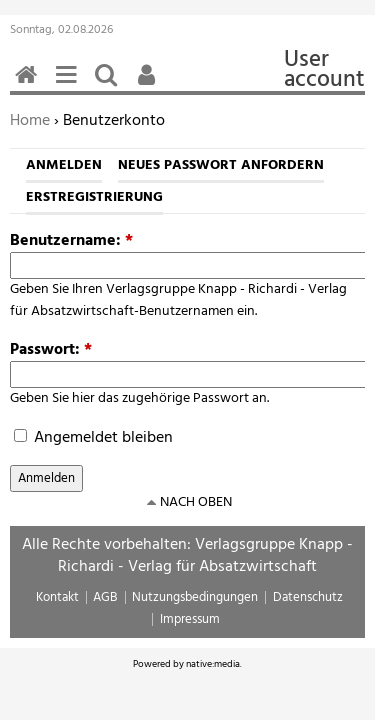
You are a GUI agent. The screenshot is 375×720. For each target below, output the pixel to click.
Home (30, 121)
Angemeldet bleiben (93, 438)
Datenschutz (308, 597)
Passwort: (51, 350)
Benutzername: (71, 241)
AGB (105, 597)
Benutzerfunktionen (150, 85)
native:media (213, 664)
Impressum (190, 619)
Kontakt (57, 597)
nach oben (196, 502)
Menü (70, 85)
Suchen (110, 85)
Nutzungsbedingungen (195, 597)
